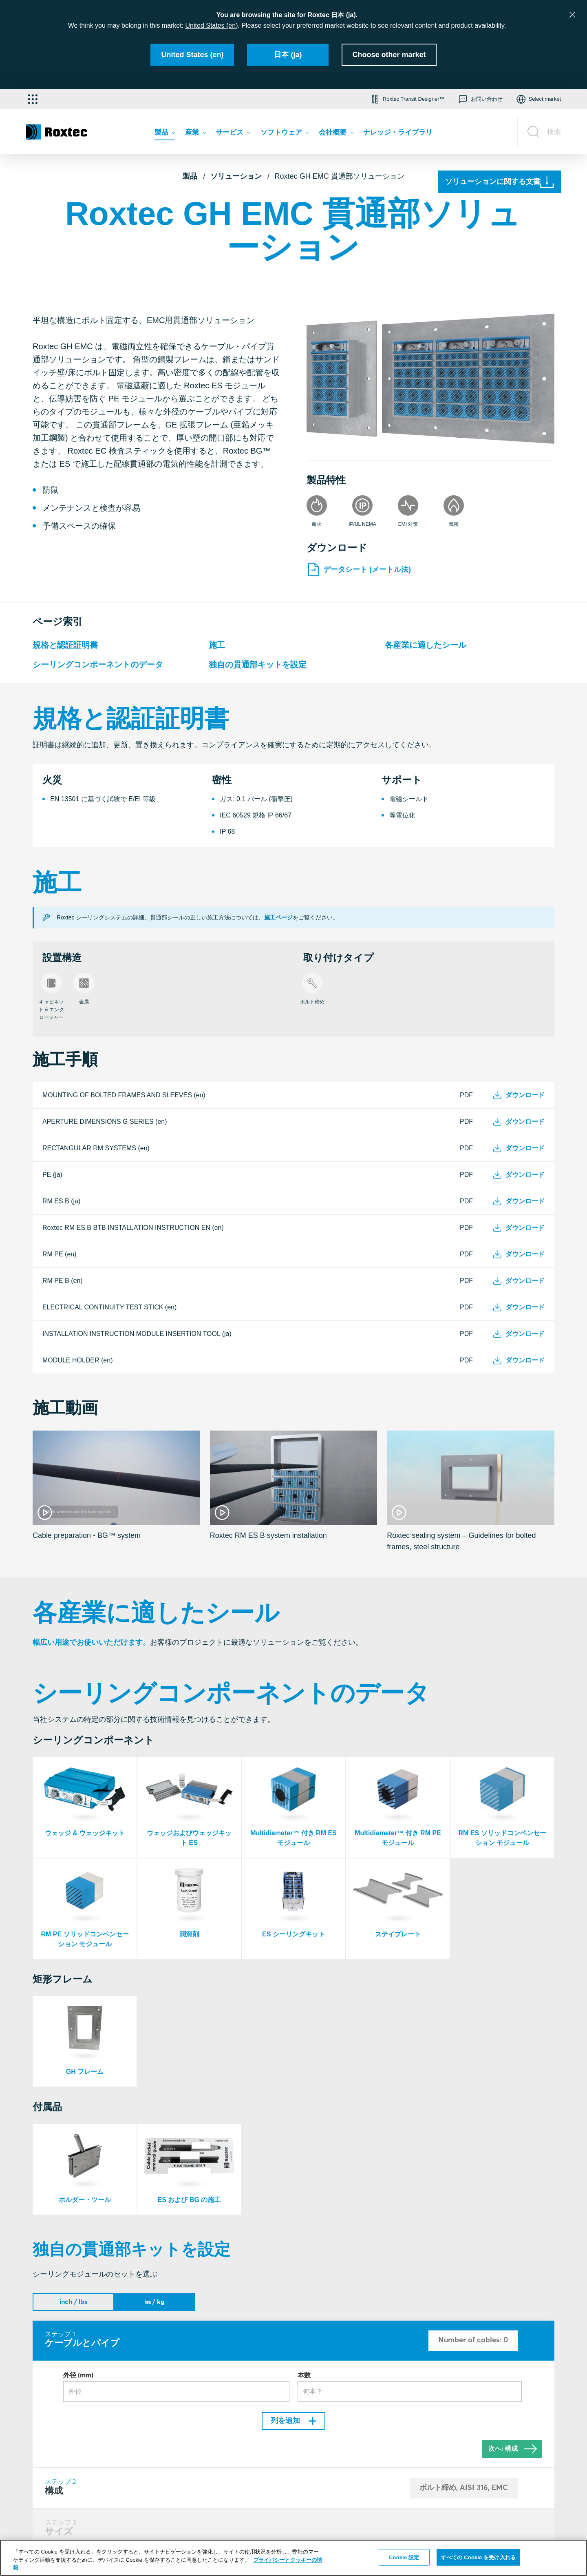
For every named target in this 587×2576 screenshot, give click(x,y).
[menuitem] (164, 134)
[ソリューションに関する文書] (499, 182)
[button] (407, 99)
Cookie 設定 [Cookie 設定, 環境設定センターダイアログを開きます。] (404, 2557)
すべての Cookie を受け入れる (478, 2557)
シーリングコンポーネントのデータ (98, 664)
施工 (217, 644)
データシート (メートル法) (359, 569)
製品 (190, 176)
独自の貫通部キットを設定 (258, 664)
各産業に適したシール (425, 644)
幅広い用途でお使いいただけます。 (91, 1642)
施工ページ (278, 917)
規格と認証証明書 (65, 644)
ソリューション (236, 176)
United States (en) (211, 25)
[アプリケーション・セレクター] (32, 99)
